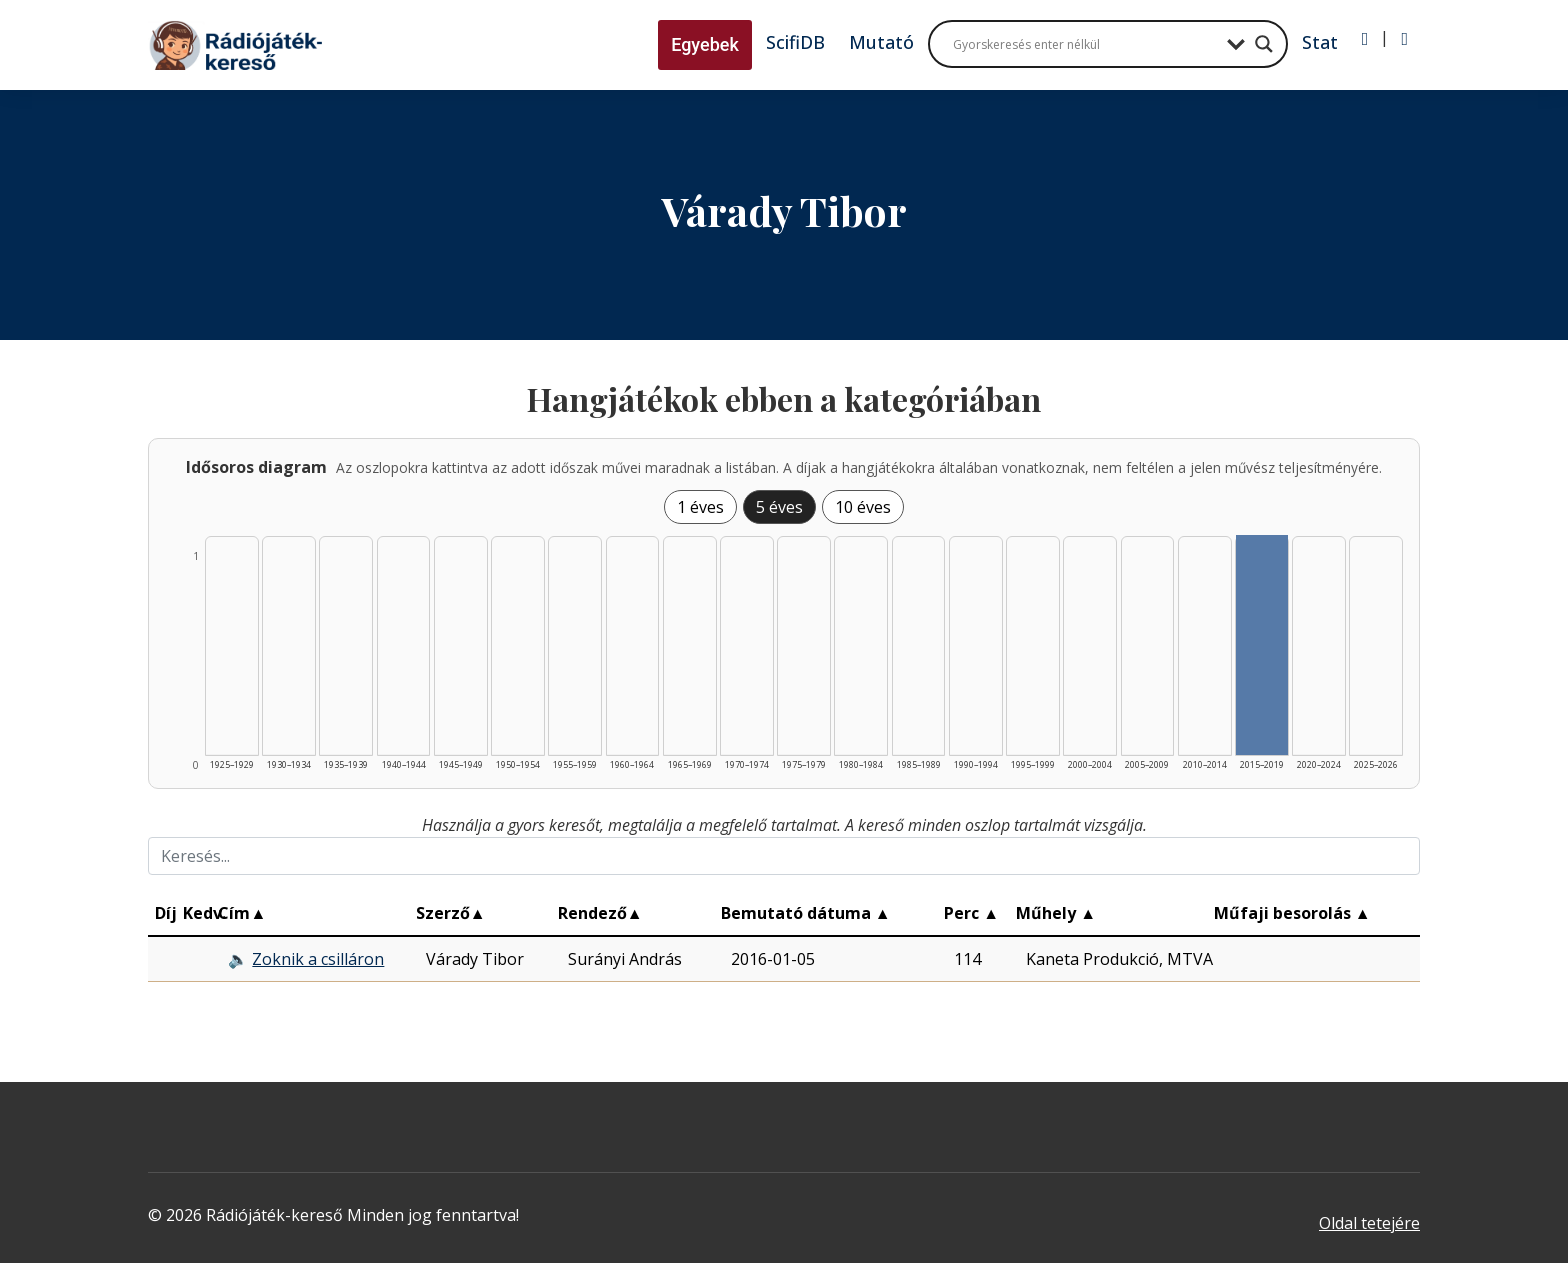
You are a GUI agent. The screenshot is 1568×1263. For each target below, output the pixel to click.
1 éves (700, 507)
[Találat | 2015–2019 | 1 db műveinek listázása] (1262, 645)
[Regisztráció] (1404, 39)
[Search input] (1085, 44)
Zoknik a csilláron (318, 959)
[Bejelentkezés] (1365, 39)
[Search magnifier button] (1264, 44)
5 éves (779, 507)
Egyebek (705, 44)
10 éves (863, 507)
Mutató (881, 42)
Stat (1320, 42)
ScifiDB (795, 42)
